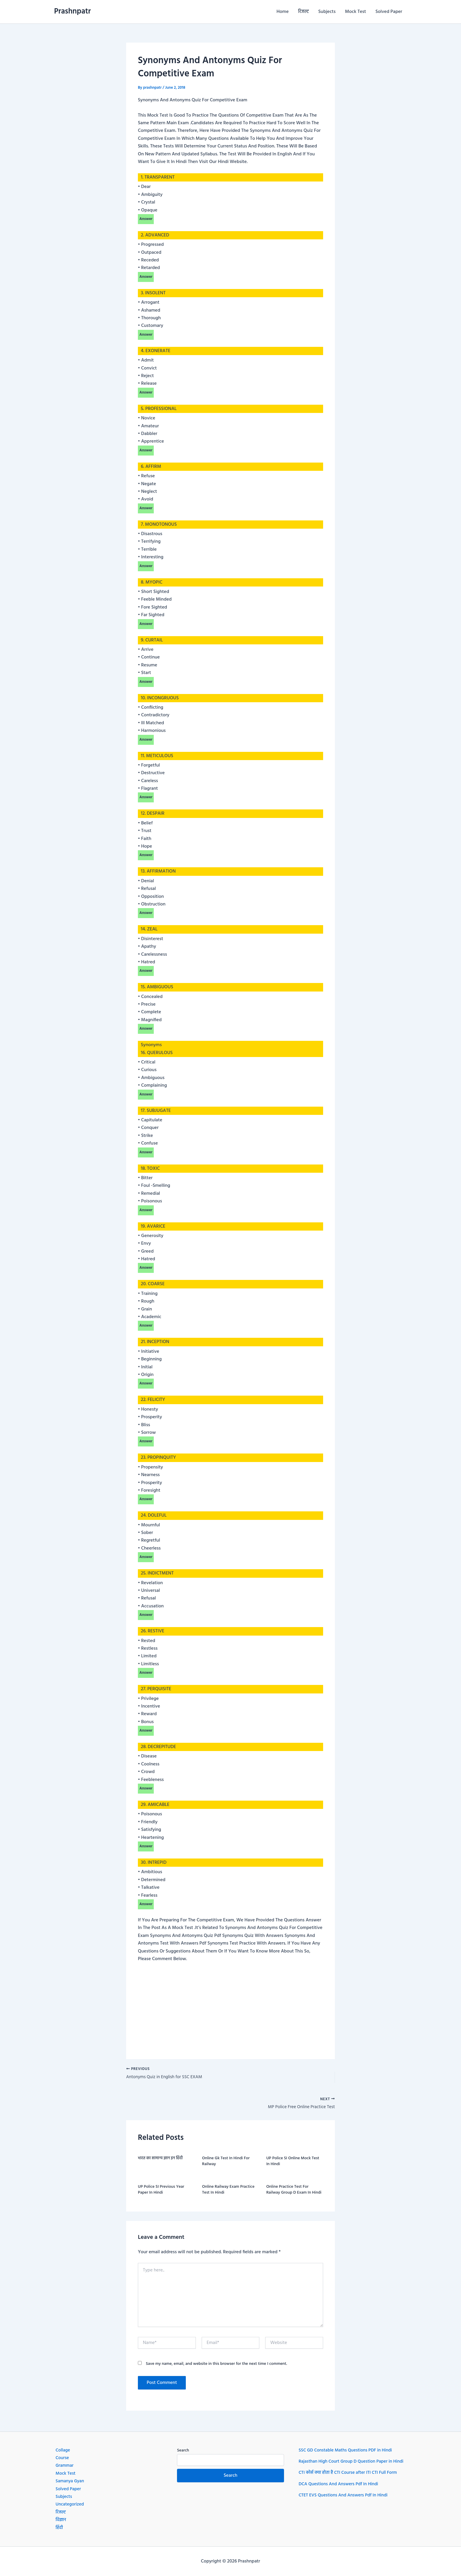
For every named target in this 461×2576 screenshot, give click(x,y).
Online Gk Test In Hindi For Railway (226, 2163)
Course (63, 2458)
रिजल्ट (303, 12)
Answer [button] (145, 219)
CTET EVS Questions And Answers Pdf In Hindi (345, 2503)
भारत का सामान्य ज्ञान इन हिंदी (160, 2160)
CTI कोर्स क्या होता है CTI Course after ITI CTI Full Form (350, 2480)
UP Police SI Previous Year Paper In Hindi (161, 2191)
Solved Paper (388, 12)
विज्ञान (61, 2520)
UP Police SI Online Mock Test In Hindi (292, 2163)
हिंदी (59, 2528)
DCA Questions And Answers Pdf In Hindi (341, 2492)
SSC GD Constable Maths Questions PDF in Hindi (348, 2450)
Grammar (65, 2465)
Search (183, 2450)
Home (283, 12)
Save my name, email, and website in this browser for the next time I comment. (216, 2365)
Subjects (327, 12)
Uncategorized (71, 2504)
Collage (63, 2450)
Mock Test (355, 12)
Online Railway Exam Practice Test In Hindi (228, 2191)
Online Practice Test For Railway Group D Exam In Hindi (294, 2191)
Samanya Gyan (71, 2481)
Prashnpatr (72, 12)
